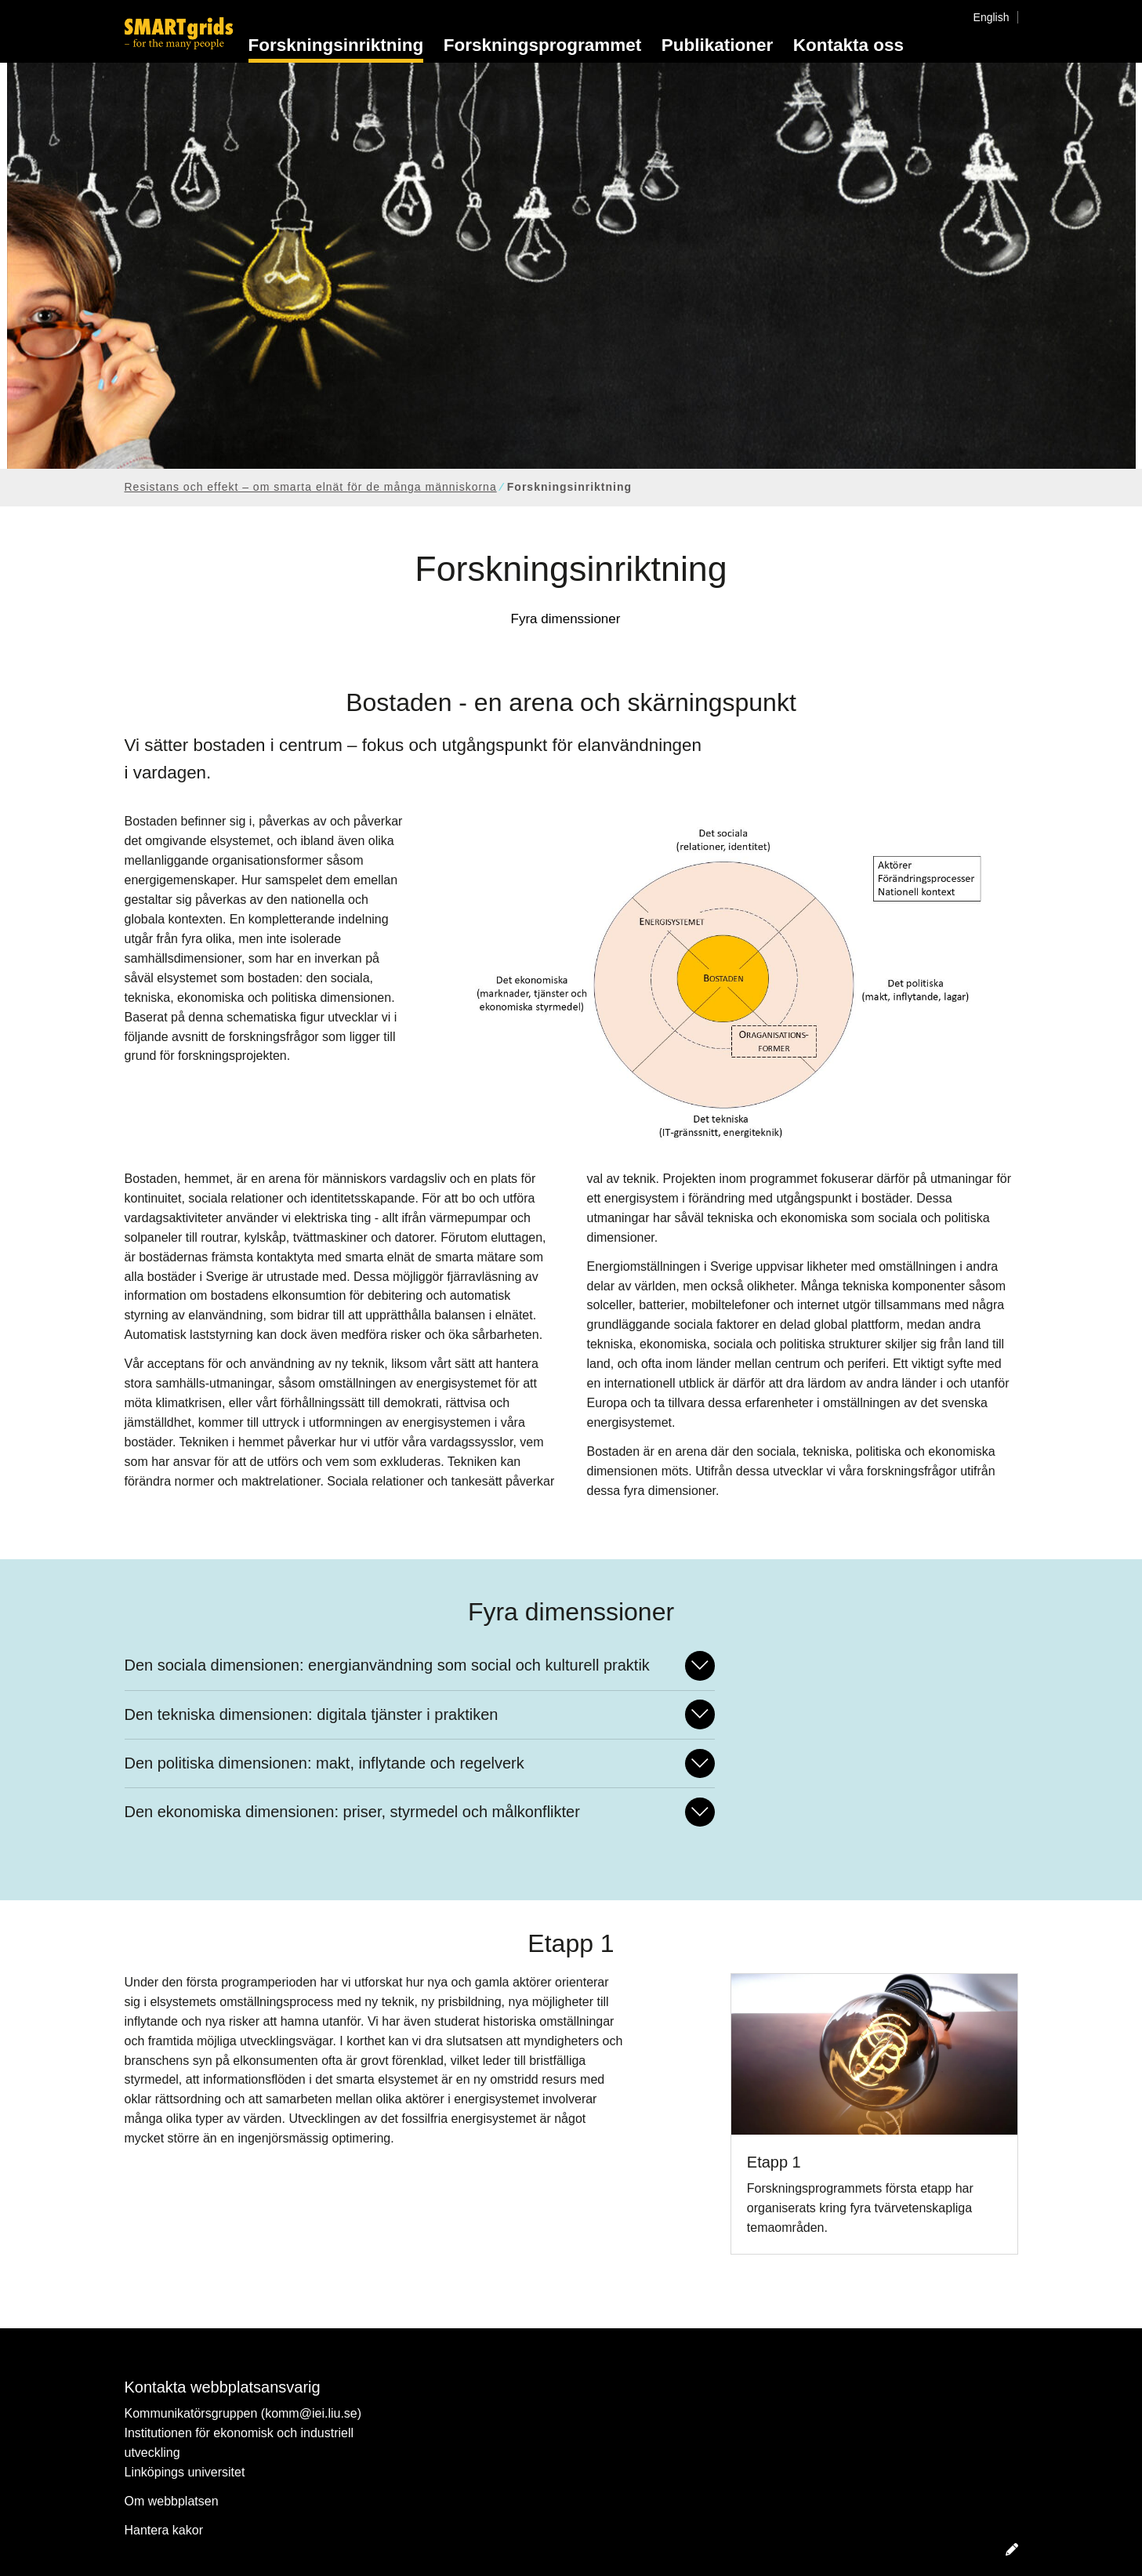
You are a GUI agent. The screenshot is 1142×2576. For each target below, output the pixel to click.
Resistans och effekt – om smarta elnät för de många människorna (311, 487)
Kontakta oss (848, 45)
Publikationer (718, 45)
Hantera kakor (164, 2530)
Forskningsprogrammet (543, 45)
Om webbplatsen (172, 2501)
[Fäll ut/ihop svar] (700, 1665)
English (991, 17)
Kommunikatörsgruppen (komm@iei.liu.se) (243, 2413)
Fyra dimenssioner (566, 618)
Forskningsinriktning (336, 45)
